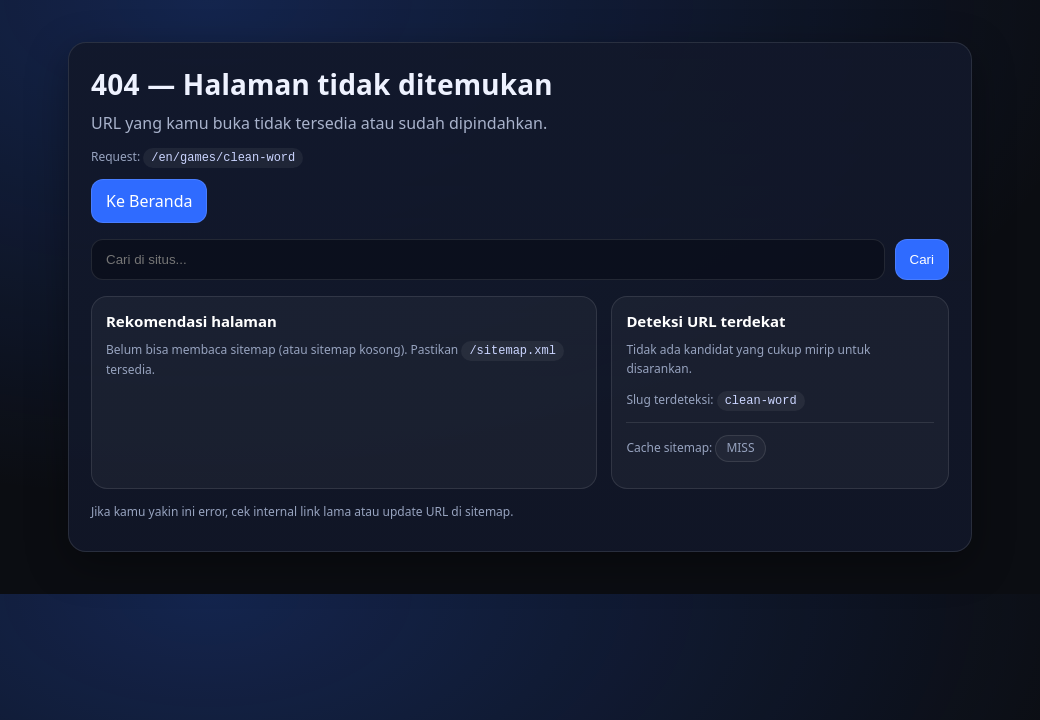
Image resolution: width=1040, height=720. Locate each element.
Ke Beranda (149, 200)
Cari (922, 258)
